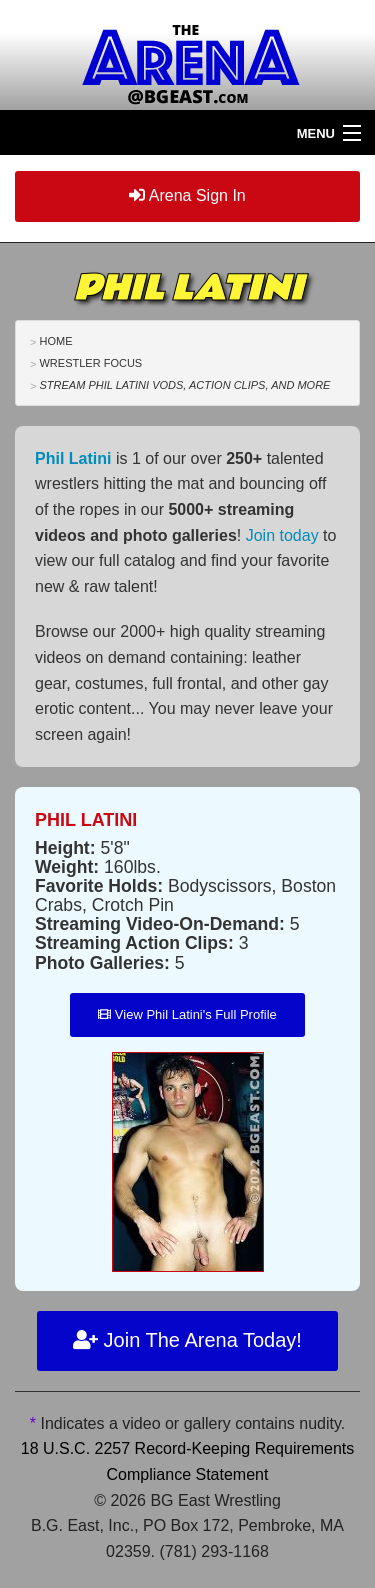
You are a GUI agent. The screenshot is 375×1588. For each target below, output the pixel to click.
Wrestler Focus (90, 363)
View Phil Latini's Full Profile (187, 1014)
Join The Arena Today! (187, 1340)
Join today (282, 535)
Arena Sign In (187, 195)
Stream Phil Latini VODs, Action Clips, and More (184, 385)
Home (55, 341)
